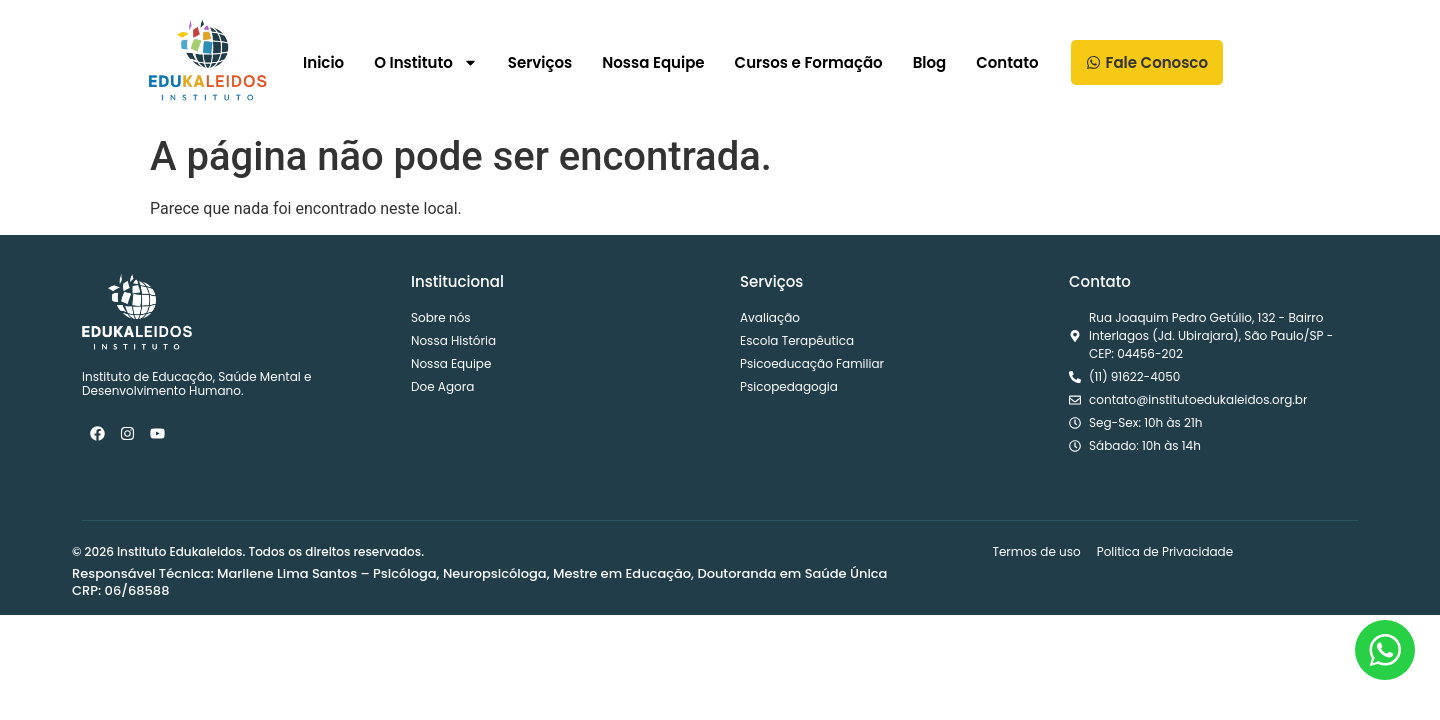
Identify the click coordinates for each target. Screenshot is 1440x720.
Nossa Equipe (653, 62)
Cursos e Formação (809, 62)
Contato (1007, 62)
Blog (930, 62)
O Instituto (426, 62)
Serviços (540, 62)
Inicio (323, 62)
